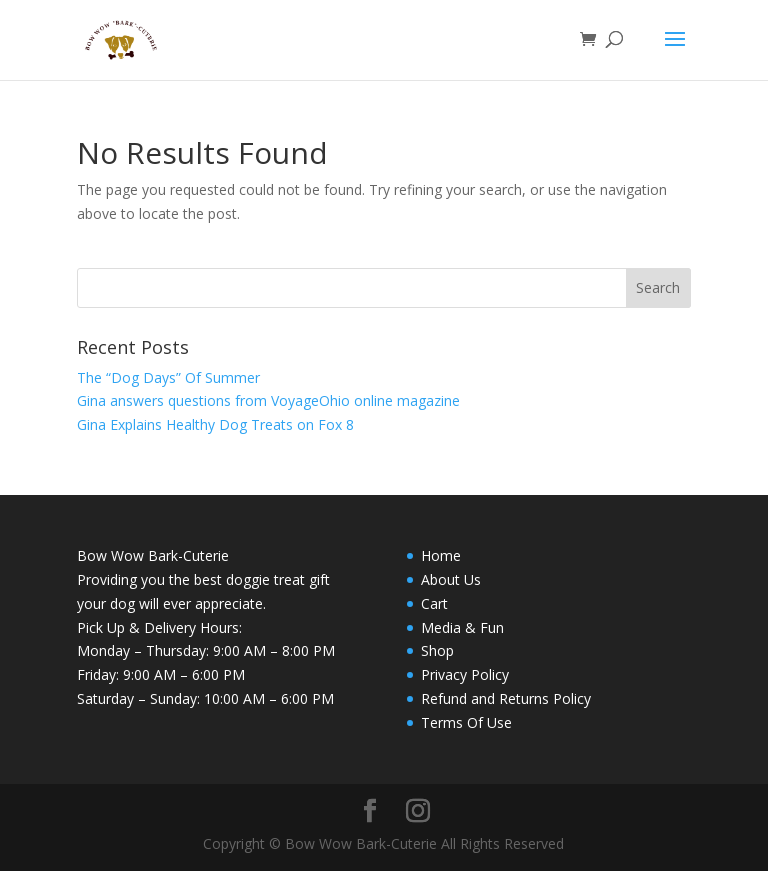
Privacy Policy (465, 674)
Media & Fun (462, 627)
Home (441, 555)
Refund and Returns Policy (506, 698)
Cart (434, 603)
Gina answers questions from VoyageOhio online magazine (268, 400)
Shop (437, 650)
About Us (451, 579)
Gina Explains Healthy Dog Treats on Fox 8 (215, 424)
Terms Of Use (466, 722)
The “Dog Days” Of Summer (168, 377)
